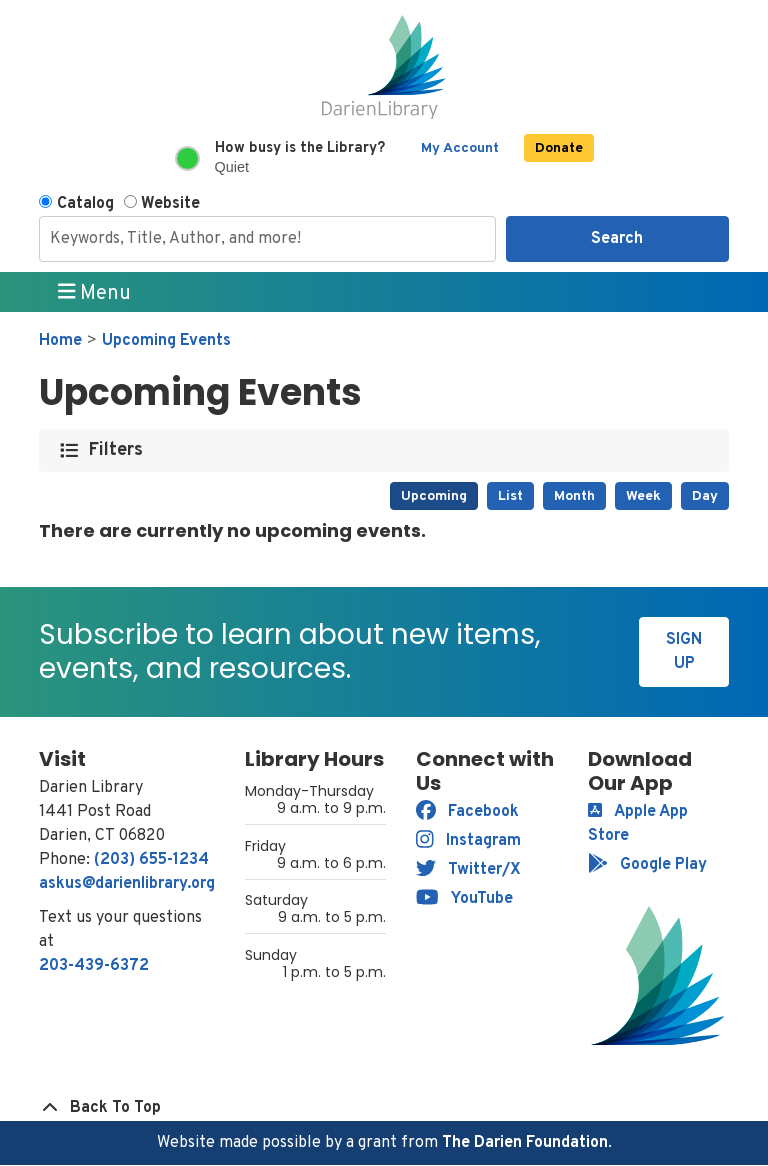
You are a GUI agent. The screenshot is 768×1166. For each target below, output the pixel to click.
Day (705, 496)
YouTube (464, 899)
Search (617, 239)
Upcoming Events (166, 341)
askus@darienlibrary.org (127, 884)
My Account (460, 148)
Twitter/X (468, 870)
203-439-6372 (94, 966)
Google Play (647, 865)
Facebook (467, 812)
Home (60, 341)
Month (574, 496)
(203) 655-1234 (151, 860)
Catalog (85, 204)
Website (170, 204)
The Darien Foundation (525, 1143)
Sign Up (684, 652)
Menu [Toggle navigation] (95, 293)
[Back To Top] (384, 1108)
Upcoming (434, 496)
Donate (559, 148)
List (510, 496)
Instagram (468, 841)
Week (643, 496)
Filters (116, 450)
